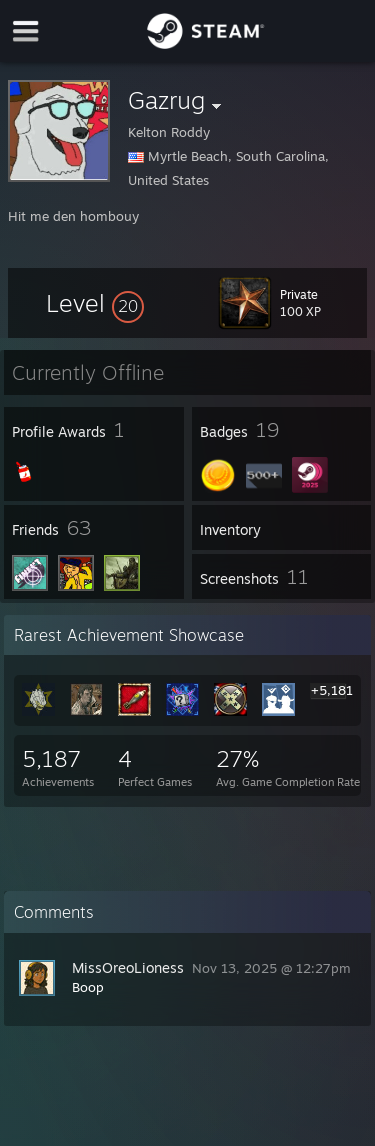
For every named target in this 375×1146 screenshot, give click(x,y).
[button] (95, 303)
